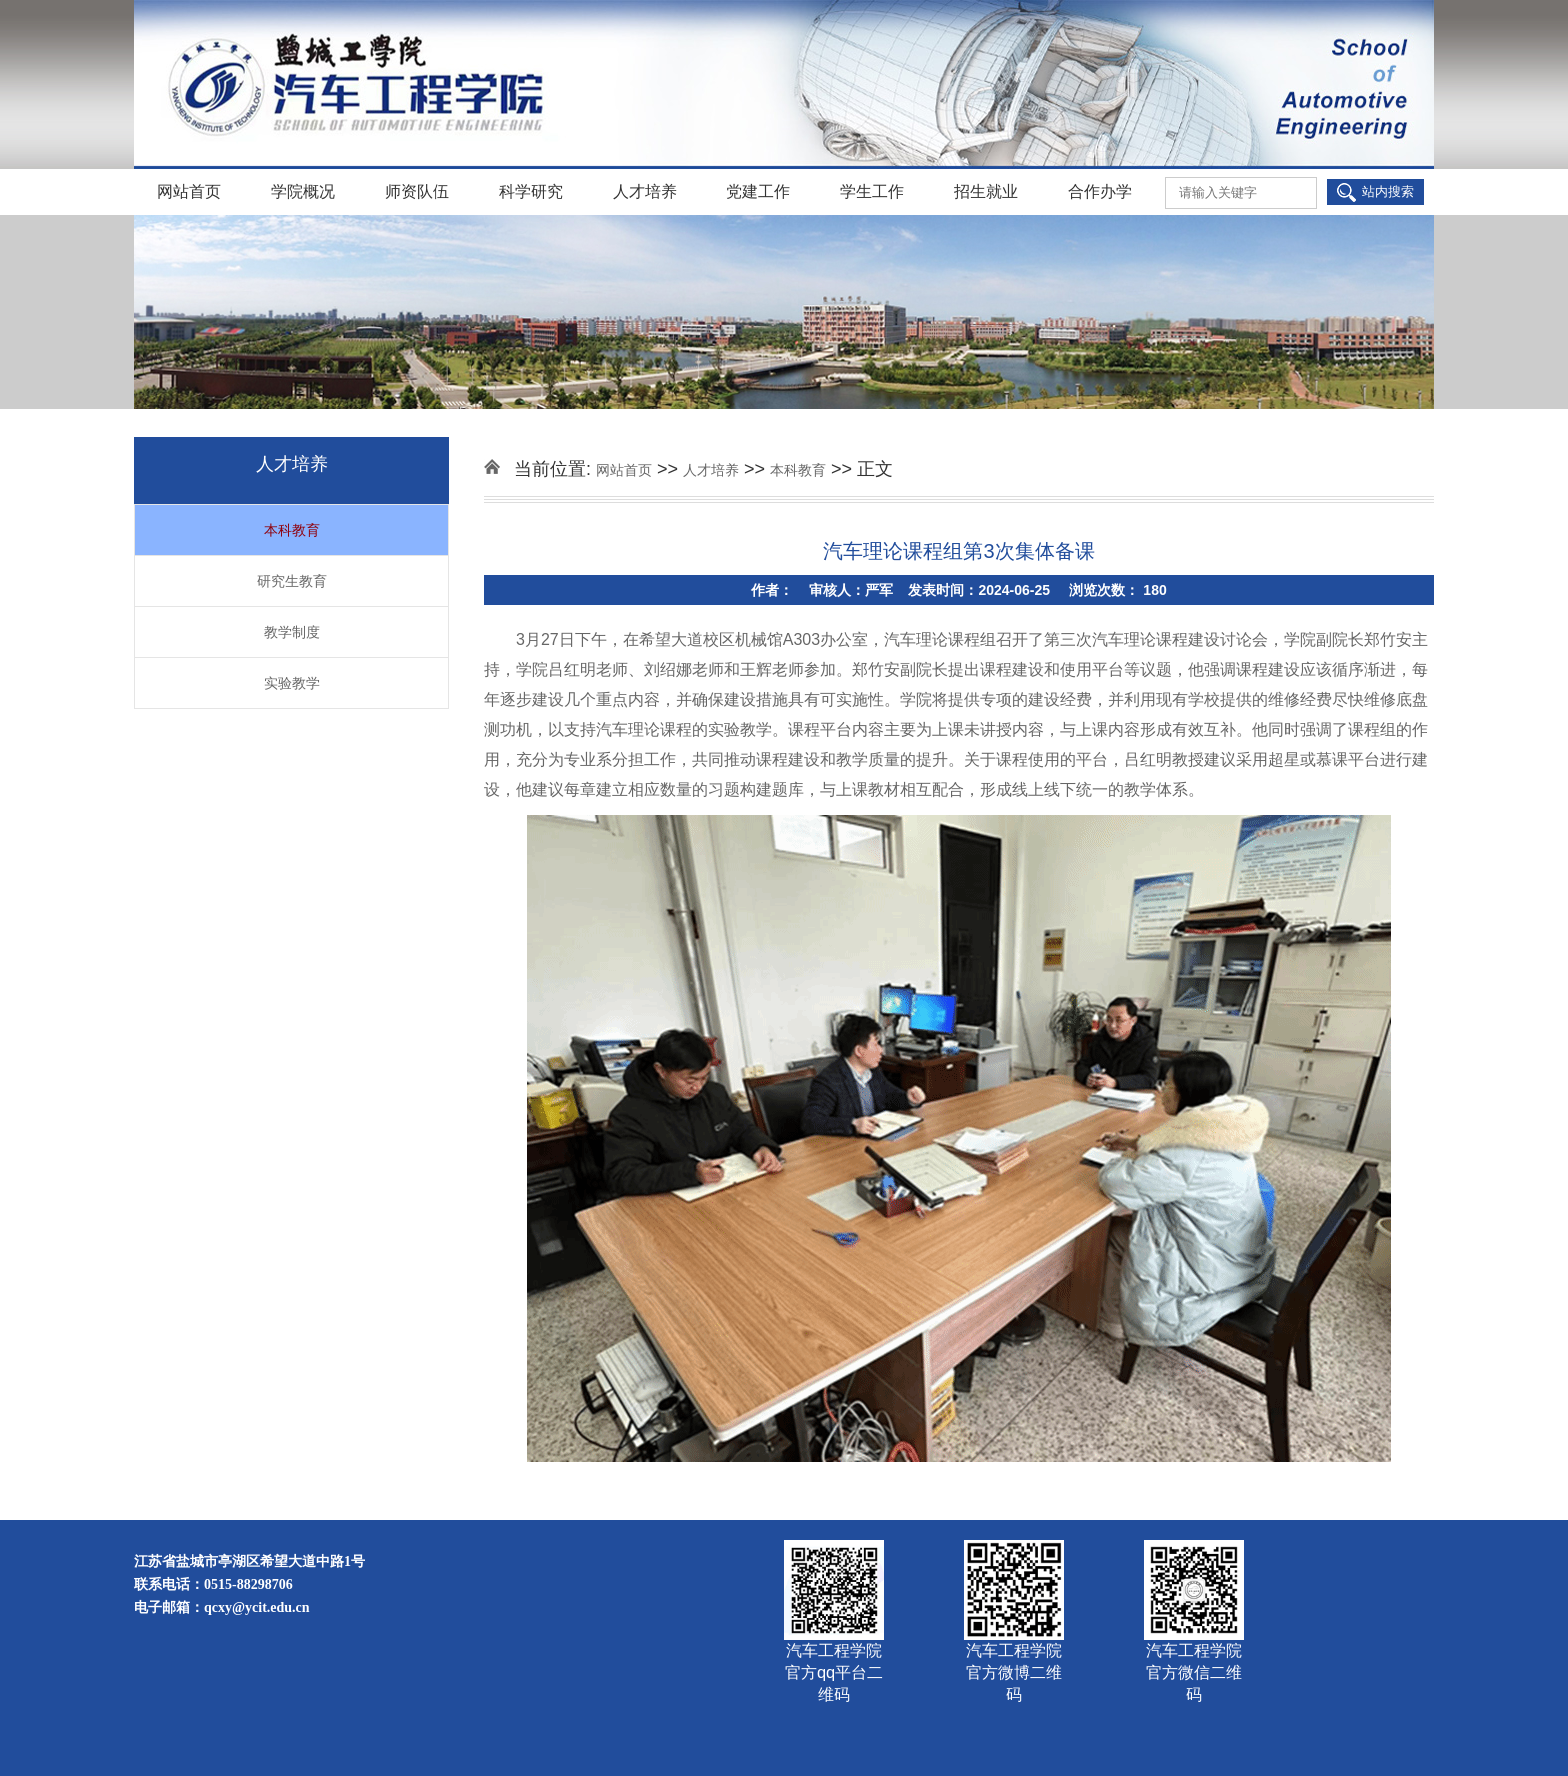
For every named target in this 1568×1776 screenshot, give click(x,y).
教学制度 (292, 632)
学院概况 (303, 191)
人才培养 (645, 191)
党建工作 (758, 191)
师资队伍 (417, 191)
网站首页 (189, 191)
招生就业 (986, 191)
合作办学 (1100, 191)
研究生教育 (292, 581)
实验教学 (292, 683)
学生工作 (872, 191)
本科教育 (292, 530)
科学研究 (531, 191)
